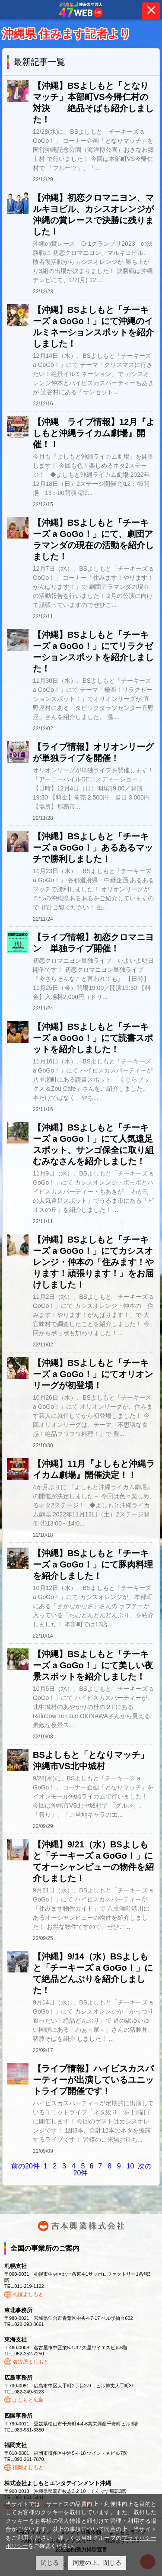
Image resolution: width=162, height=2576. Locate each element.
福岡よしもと (28, 2467)
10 (130, 2166)
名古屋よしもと (31, 2362)
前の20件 (25, 2166)
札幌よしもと (28, 2294)
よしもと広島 (28, 2400)
